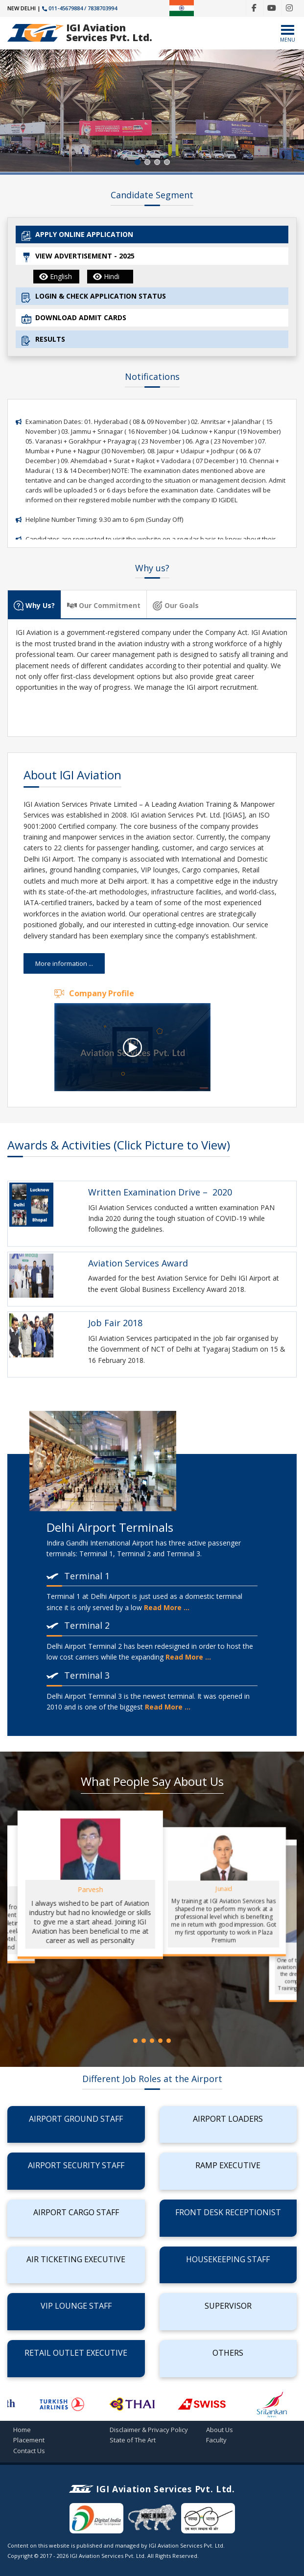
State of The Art (133, 2439)
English (55, 276)
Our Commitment (103, 605)
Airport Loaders (228, 2118)
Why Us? (34, 605)
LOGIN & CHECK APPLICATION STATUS (94, 297)
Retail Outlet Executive (75, 2352)
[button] (137, 162)
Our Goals (176, 605)
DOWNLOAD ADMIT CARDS (74, 318)
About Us (219, 2429)
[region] (152, 110)
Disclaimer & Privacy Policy (149, 2429)
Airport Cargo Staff (76, 2212)
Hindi (106, 276)
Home (22, 2429)
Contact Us (29, 2450)
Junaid (223, 1889)
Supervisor (228, 2305)
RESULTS (43, 340)
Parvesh (90, 1889)
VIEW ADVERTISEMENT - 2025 (78, 256)
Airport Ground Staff (76, 2118)
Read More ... (166, 1607)
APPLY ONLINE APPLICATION (77, 235)
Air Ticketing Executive (75, 2259)
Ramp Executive (227, 2165)
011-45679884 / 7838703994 (79, 8)
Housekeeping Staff (228, 2259)
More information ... (64, 963)
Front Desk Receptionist (228, 2212)
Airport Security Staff (76, 2165)
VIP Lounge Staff (76, 2305)
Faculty (216, 2439)
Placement (29, 2439)
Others (227, 2352)
